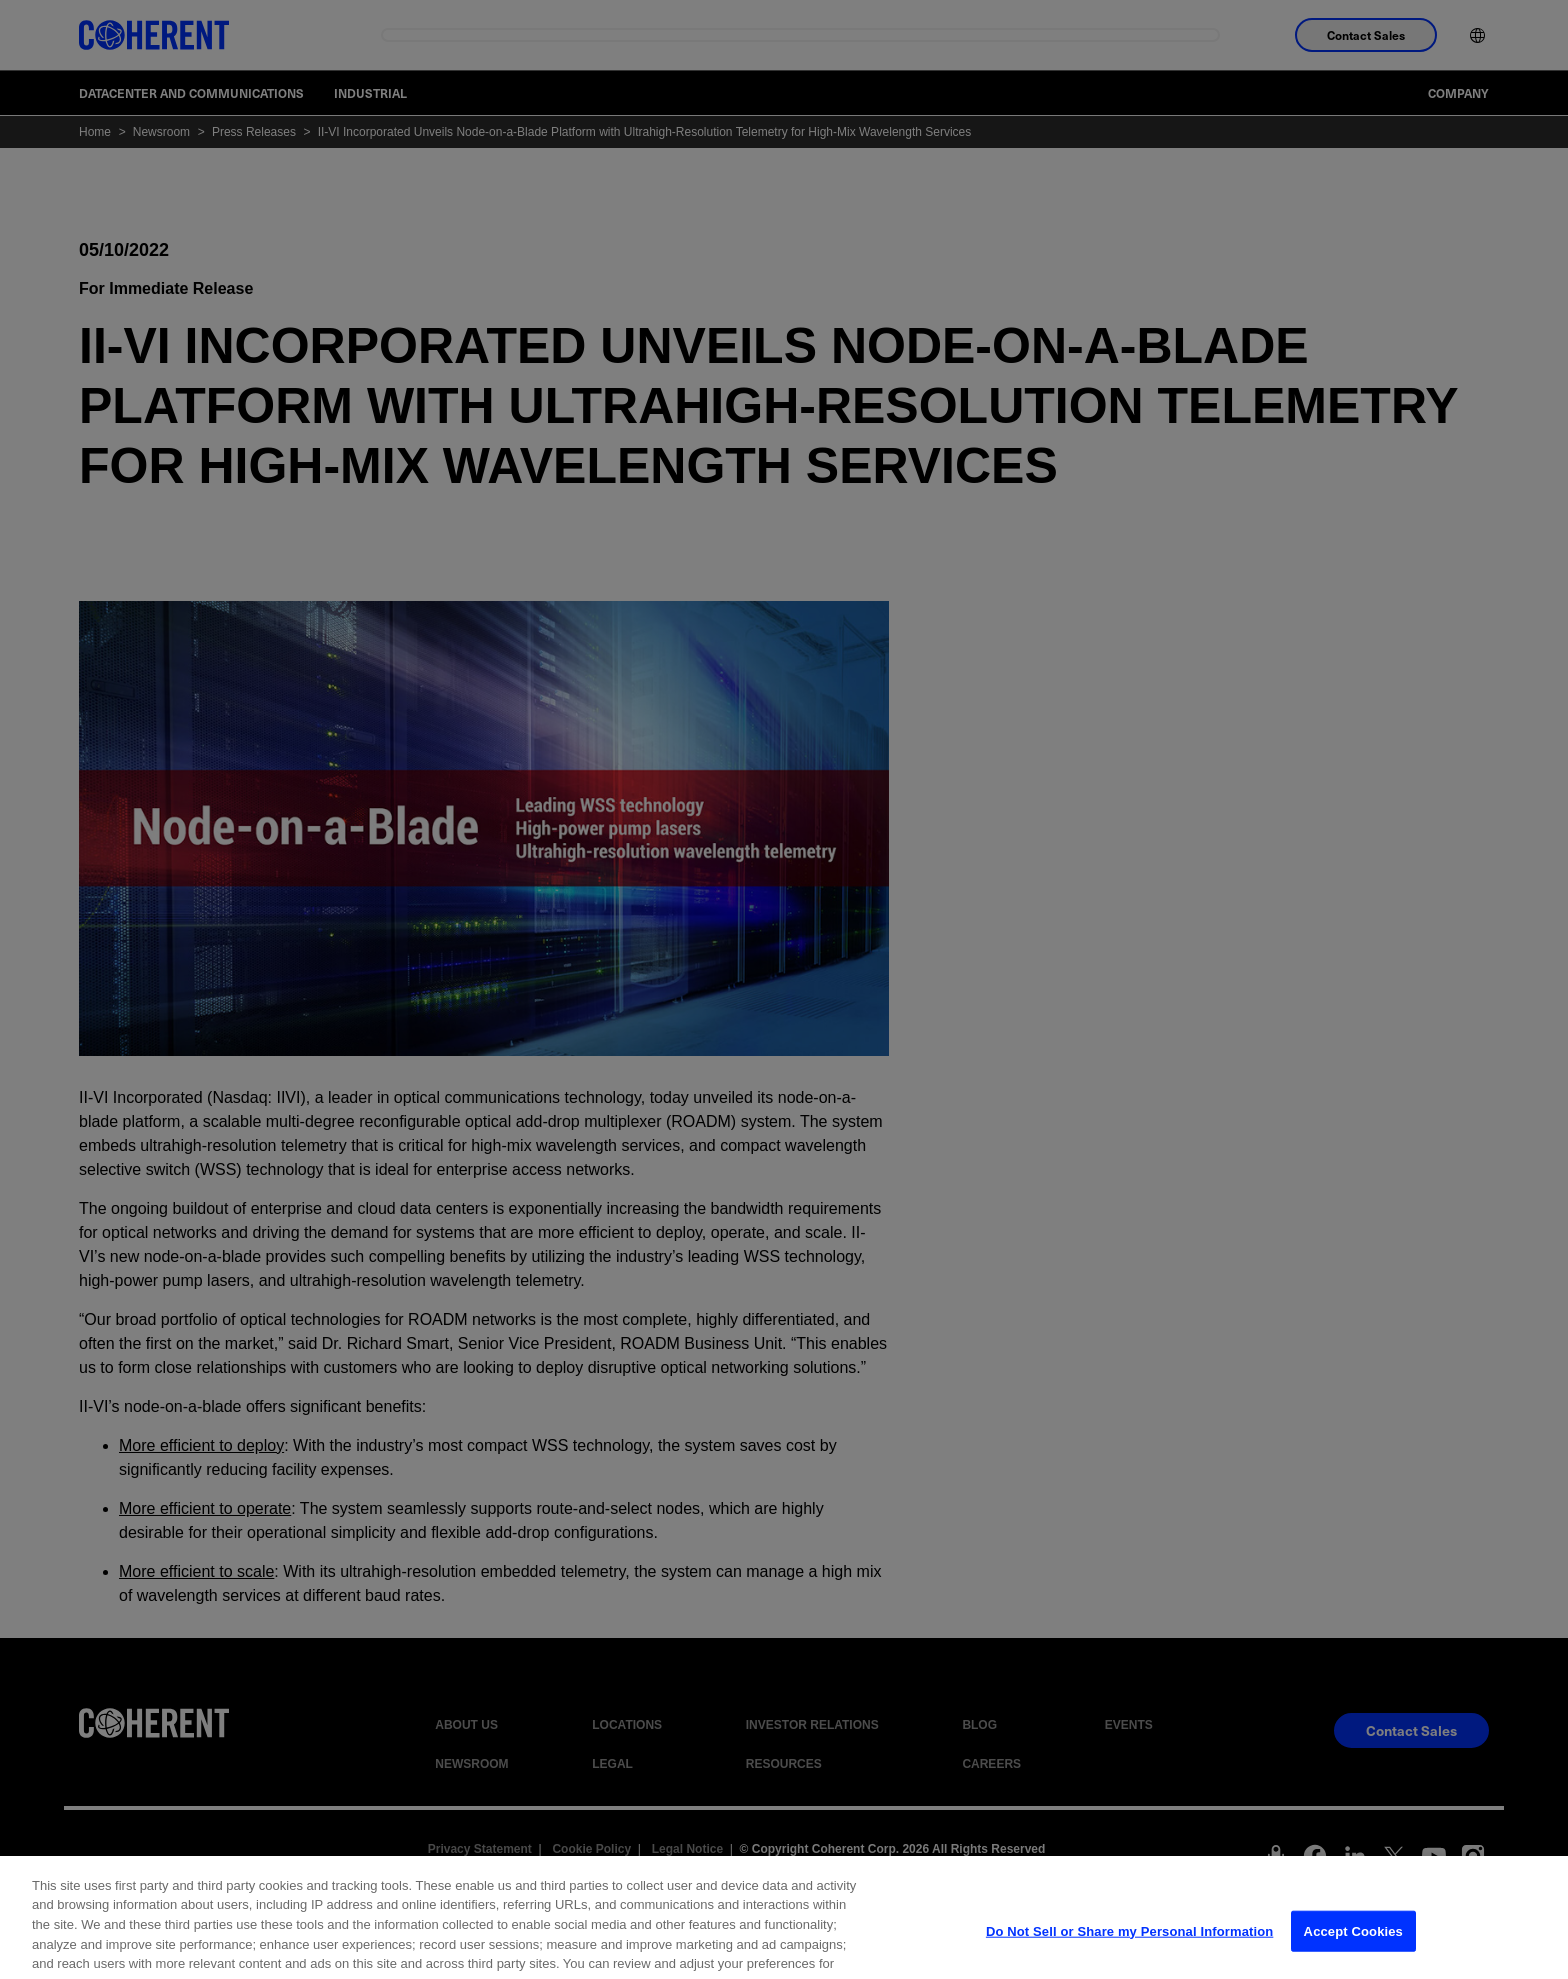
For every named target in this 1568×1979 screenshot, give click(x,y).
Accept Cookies (1353, 1947)
